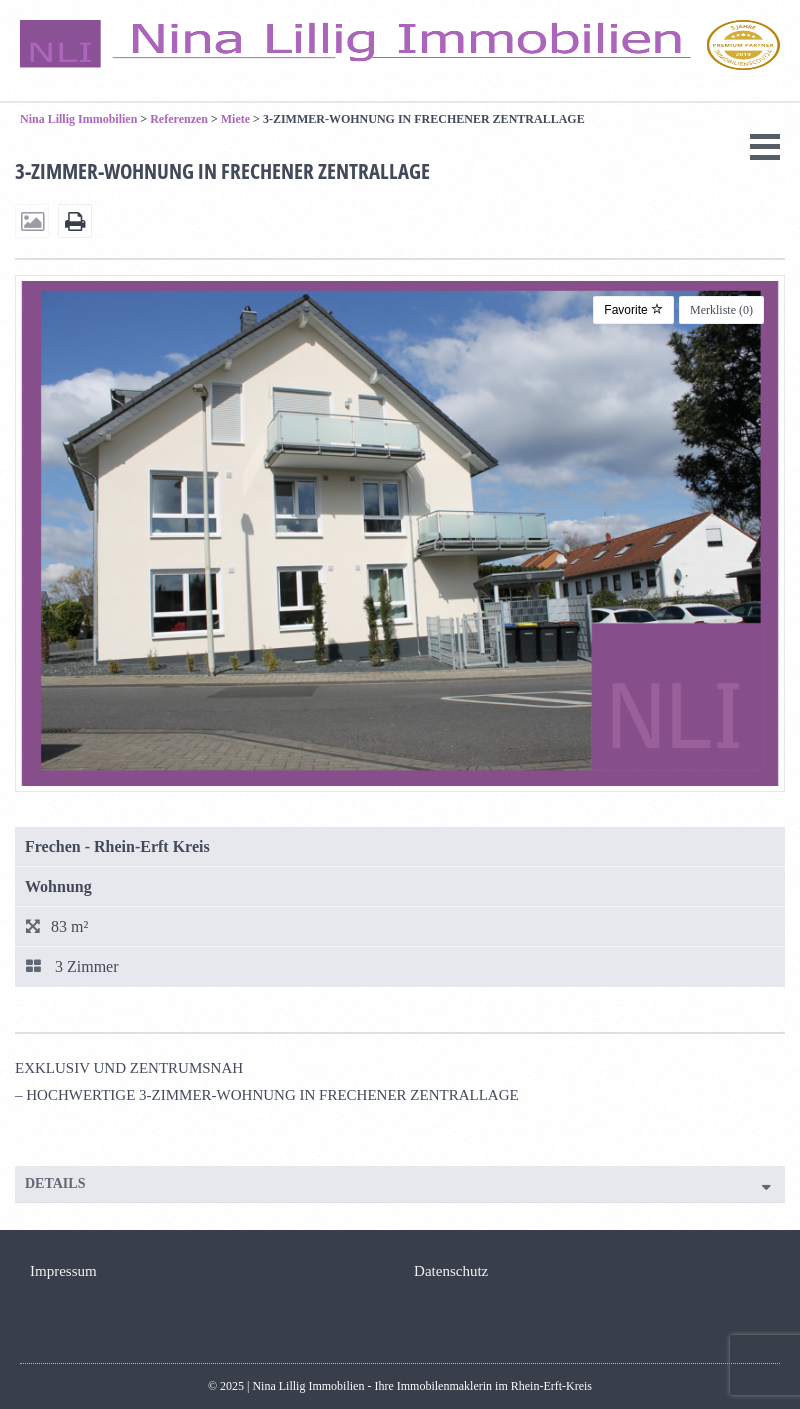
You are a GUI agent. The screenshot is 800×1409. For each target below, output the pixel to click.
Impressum (63, 1271)
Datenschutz (451, 1271)
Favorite (633, 310)
